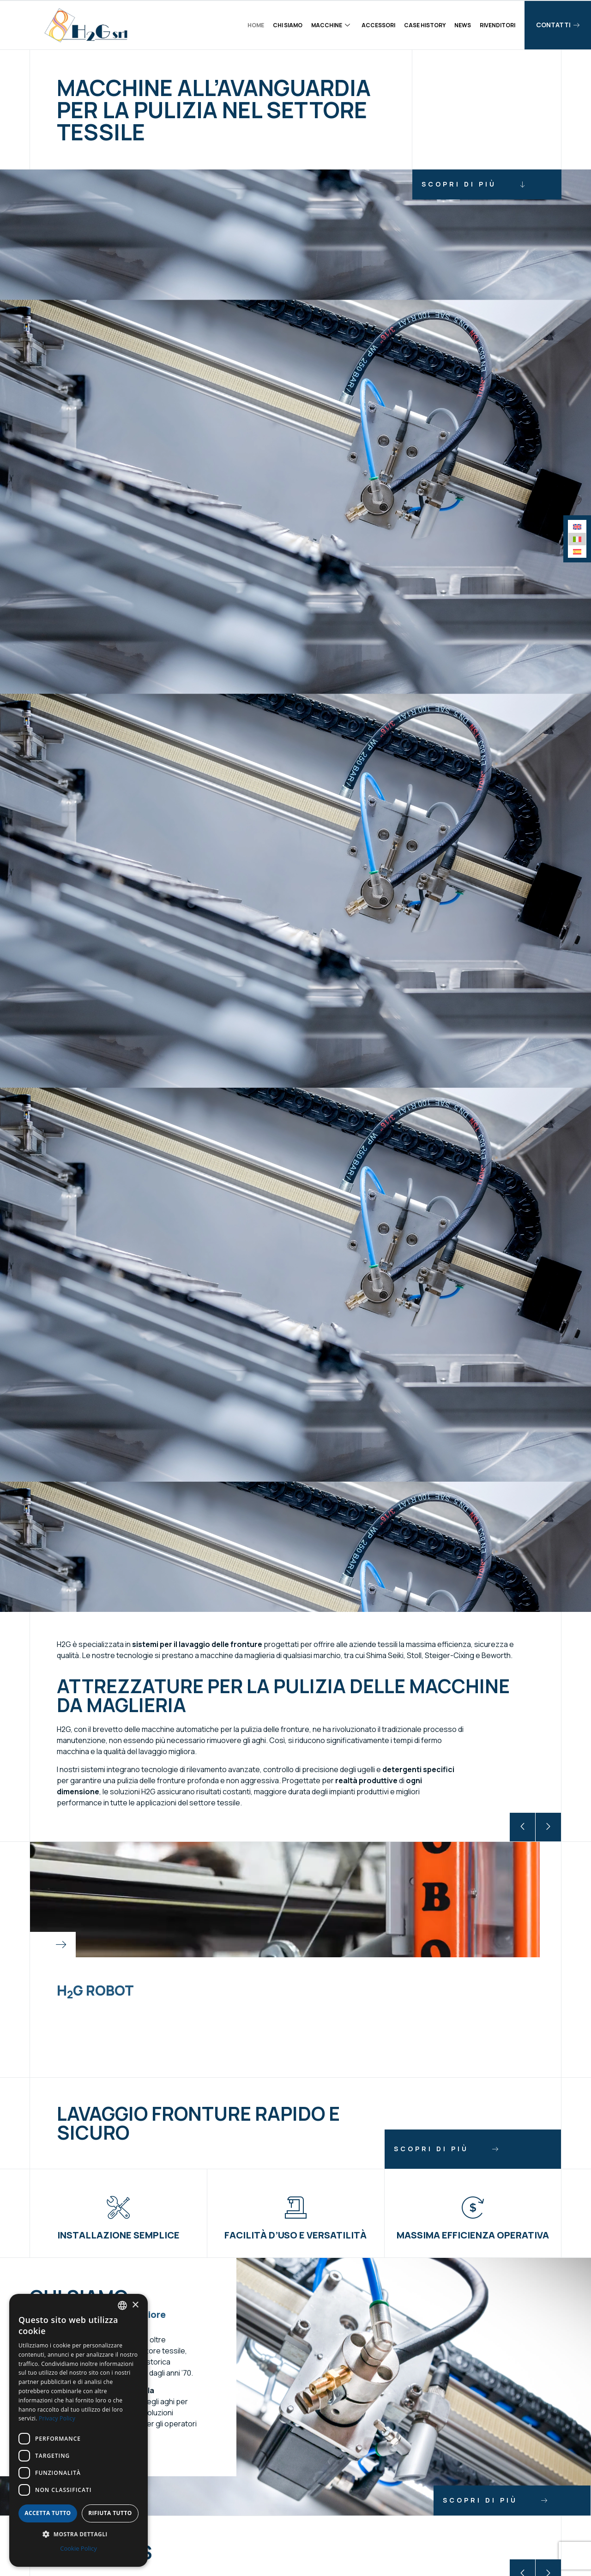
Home (255, 25)
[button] (522, 1827)
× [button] (135, 2305)
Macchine (330, 25)
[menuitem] (577, 526)
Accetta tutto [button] (47, 2513)
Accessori (378, 25)
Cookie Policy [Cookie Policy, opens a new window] (78, 2548)
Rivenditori (497, 25)
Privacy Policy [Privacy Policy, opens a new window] (57, 2418)
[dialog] (78, 2430)
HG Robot (95, 1990)
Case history (425, 25)
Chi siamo (287, 25)
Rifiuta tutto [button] (110, 2513)
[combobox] (122, 2305)
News (462, 25)
